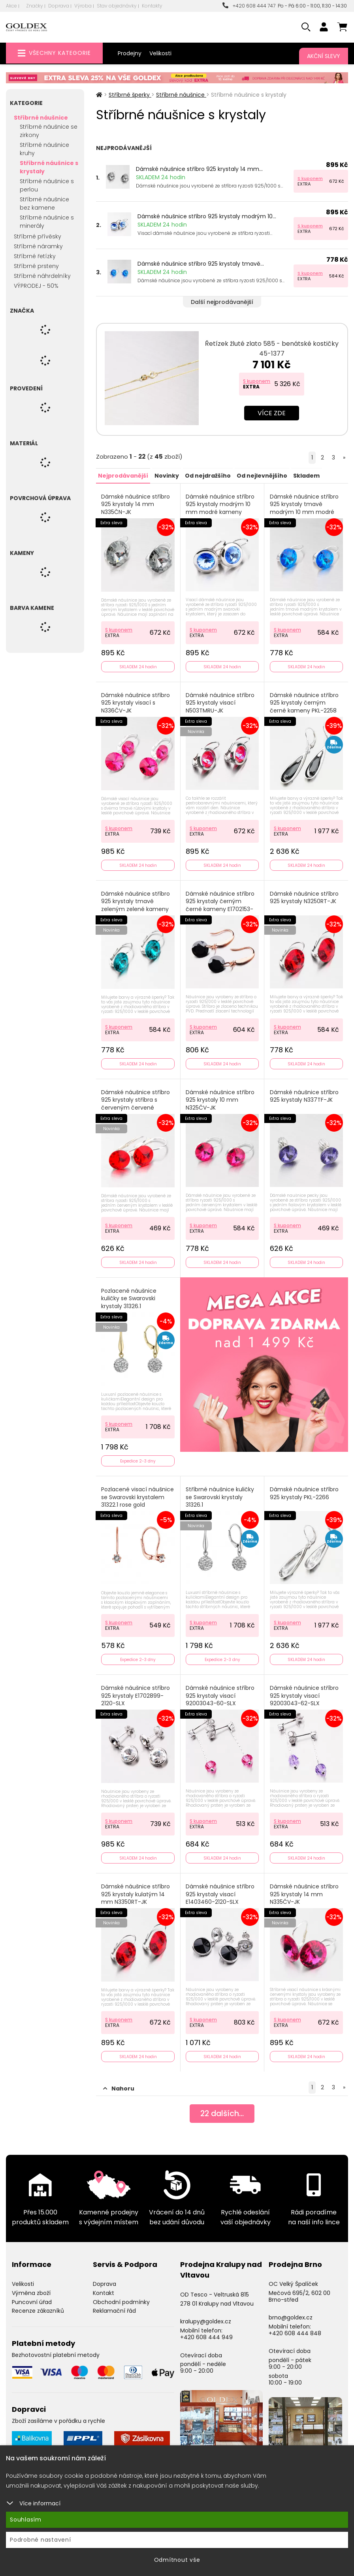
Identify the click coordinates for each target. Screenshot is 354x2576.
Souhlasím (25, 2520)
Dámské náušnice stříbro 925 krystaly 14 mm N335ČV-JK (304, 1890)
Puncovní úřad (32, 2297)
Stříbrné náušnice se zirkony (48, 131)
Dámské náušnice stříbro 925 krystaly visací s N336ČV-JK (136, 701)
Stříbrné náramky (38, 246)
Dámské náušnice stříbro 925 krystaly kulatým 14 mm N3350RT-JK (136, 1890)
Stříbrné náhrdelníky (42, 276)
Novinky (166, 475)
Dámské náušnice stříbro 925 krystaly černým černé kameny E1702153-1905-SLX (220, 904)
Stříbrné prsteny (36, 266)
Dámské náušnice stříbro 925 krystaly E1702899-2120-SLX (136, 1692)
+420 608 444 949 (206, 2332)
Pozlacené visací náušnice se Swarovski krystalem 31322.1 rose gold (138, 1494)
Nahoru (118, 2084)
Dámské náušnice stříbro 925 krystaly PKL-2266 (304, 1490)
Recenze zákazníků (38, 2306)
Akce (11, 5)
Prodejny (129, 53)
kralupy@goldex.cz (205, 2317)
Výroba (83, 5)
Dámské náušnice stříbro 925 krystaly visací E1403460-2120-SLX (220, 1890)
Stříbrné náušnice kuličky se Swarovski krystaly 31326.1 (220, 1494)
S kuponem (310, 178)
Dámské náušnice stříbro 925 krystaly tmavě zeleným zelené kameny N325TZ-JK (136, 904)
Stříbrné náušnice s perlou (47, 185)
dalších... (222, 2109)
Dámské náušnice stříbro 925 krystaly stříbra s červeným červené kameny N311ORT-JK (136, 1102)
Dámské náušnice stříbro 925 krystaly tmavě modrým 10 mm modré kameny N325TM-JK (304, 508)
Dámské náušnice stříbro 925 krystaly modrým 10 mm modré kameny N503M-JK (220, 508)
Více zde (272, 413)
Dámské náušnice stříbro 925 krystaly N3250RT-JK (304, 896)
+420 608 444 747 (248, 5)
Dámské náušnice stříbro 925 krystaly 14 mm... (199, 169)
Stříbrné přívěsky (37, 236)
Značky (34, 5)
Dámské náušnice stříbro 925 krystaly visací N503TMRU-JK (220, 701)
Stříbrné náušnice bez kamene (44, 203)
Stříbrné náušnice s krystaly (49, 167)
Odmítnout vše (177, 2560)
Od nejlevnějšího (261, 475)
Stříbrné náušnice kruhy (44, 149)
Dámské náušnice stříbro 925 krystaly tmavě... (200, 264)
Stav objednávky (117, 5)
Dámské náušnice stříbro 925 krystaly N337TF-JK (304, 1094)
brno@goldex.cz (291, 2313)
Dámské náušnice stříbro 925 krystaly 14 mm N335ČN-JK (136, 504)
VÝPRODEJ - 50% (36, 286)
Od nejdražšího (207, 475)
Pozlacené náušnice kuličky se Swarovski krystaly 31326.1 (129, 1295)
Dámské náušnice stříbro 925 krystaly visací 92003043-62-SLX (304, 1692)
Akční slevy (323, 56)
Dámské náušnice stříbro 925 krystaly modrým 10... (206, 216)
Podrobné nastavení (40, 2540)
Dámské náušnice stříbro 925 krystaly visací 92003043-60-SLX (220, 1692)
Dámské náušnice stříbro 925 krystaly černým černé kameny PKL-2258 (304, 701)
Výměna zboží (31, 2288)
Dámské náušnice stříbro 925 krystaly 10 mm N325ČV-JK (220, 1098)
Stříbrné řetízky (35, 256)
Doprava (58, 5)
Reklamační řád (114, 2306)
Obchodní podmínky (121, 2297)
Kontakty (152, 5)
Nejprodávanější (123, 475)
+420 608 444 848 (295, 2328)
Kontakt (103, 2288)
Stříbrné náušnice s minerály (47, 222)
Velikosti (160, 53)
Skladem (306, 475)
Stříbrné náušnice (41, 118)
